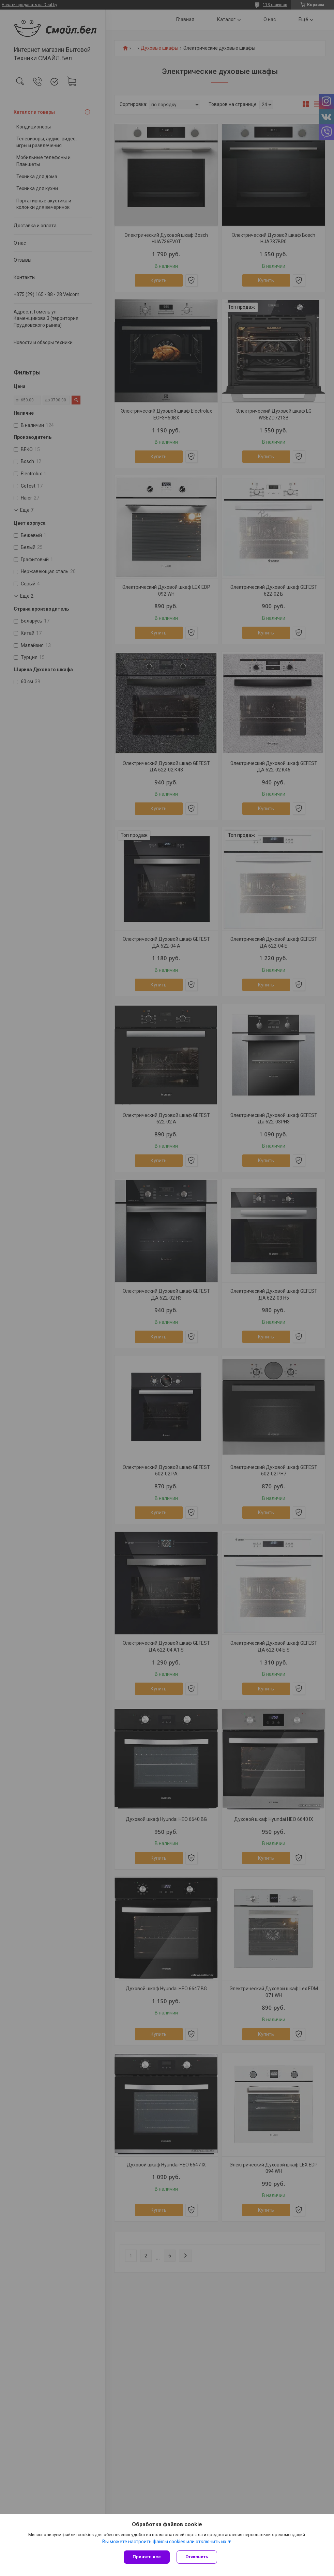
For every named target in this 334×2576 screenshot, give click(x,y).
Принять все (147, 2556)
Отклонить (196, 2556)
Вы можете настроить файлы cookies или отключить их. (164, 2541)
